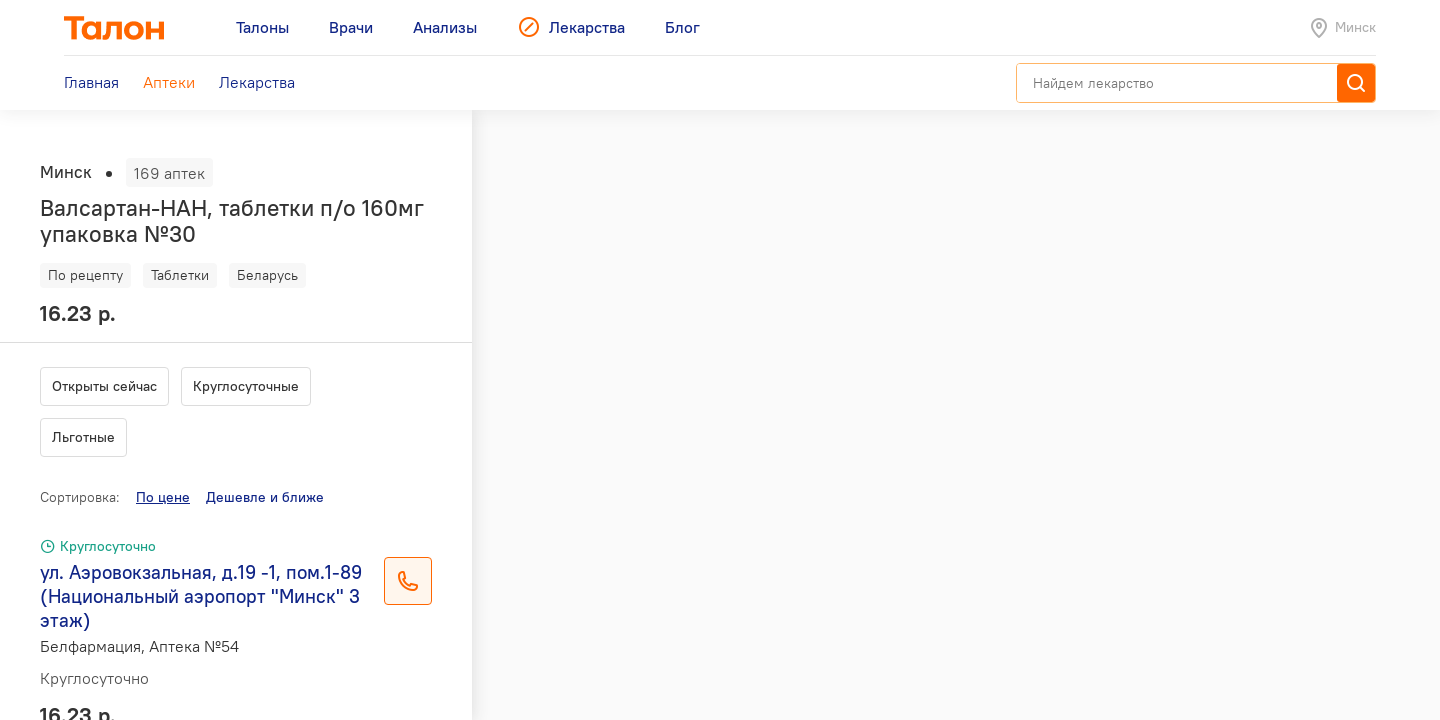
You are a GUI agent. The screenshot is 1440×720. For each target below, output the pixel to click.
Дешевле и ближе (265, 497)
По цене (163, 497)
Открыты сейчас (104, 386)
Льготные (83, 437)
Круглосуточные (246, 386)
